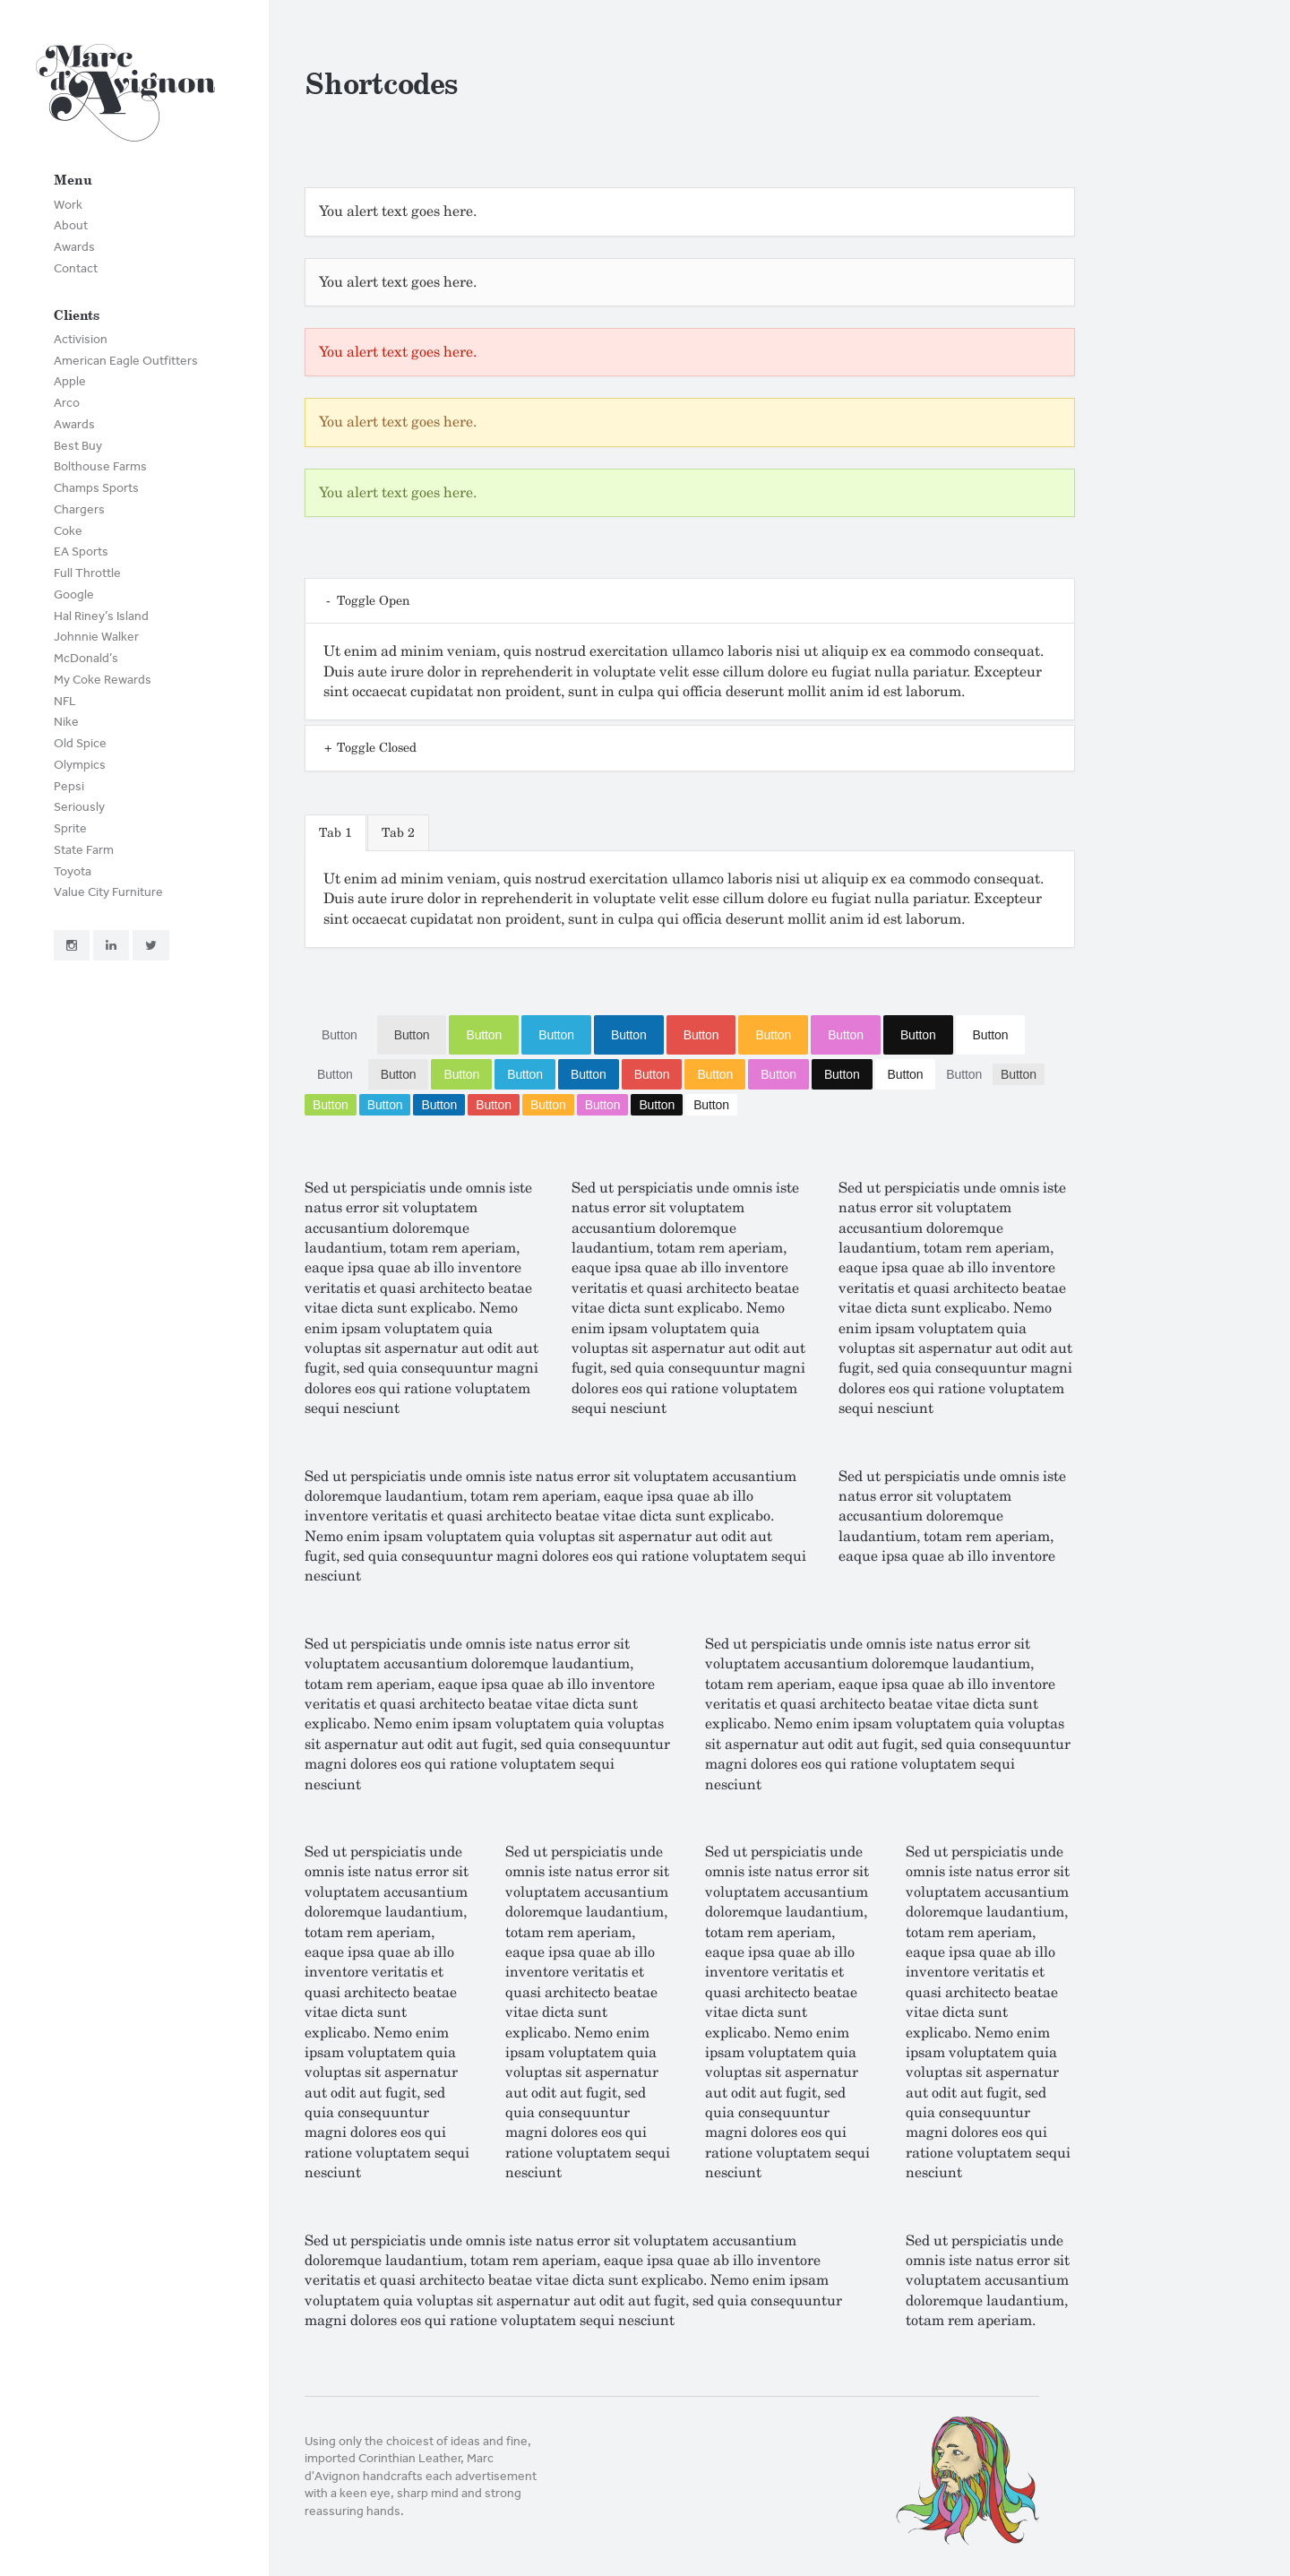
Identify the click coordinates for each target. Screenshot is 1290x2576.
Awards (74, 246)
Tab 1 (335, 832)
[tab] (335, 832)
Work (68, 204)
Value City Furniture (108, 892)
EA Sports (81, 551)
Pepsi (69, 786)
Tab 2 (398, 832)
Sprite (70, 828)
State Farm (84, 849)
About (71, 225)
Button (339, 1035)
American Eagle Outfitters (126, 360)
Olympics (80, 764)
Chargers (79, 509)
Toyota (72, 871)
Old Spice (80, 743)
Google (74, 594)
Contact (76, 268)
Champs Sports (96, 487)
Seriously (79, 806)
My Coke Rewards (102, 679)
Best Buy (78, 445)
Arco (67, 402)
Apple (70, 381)
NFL (65, 701)
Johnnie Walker (96, 636)
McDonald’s (86, 658)
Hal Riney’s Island (101, 616)
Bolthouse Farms (100, 466)
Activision (81, 339)
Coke (68, 530)
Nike (66, 721)
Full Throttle (87, 573)
